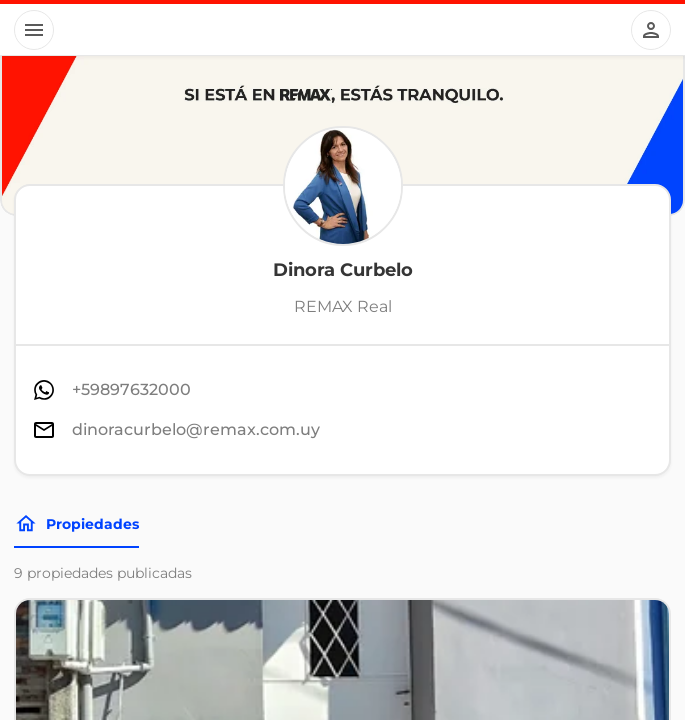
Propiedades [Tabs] (76, 524)
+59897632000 (131, 389)
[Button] (34, 30)
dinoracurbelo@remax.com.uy (196, 429)
